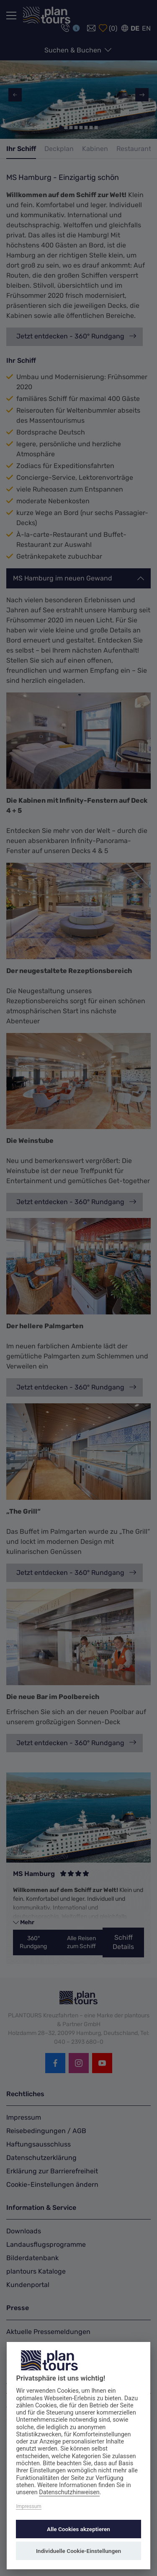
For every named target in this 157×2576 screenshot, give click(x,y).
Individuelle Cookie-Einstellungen (78, 2550)
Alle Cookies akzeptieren (78, 2529)
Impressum (28, 2506)
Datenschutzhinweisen (69, 2492)
